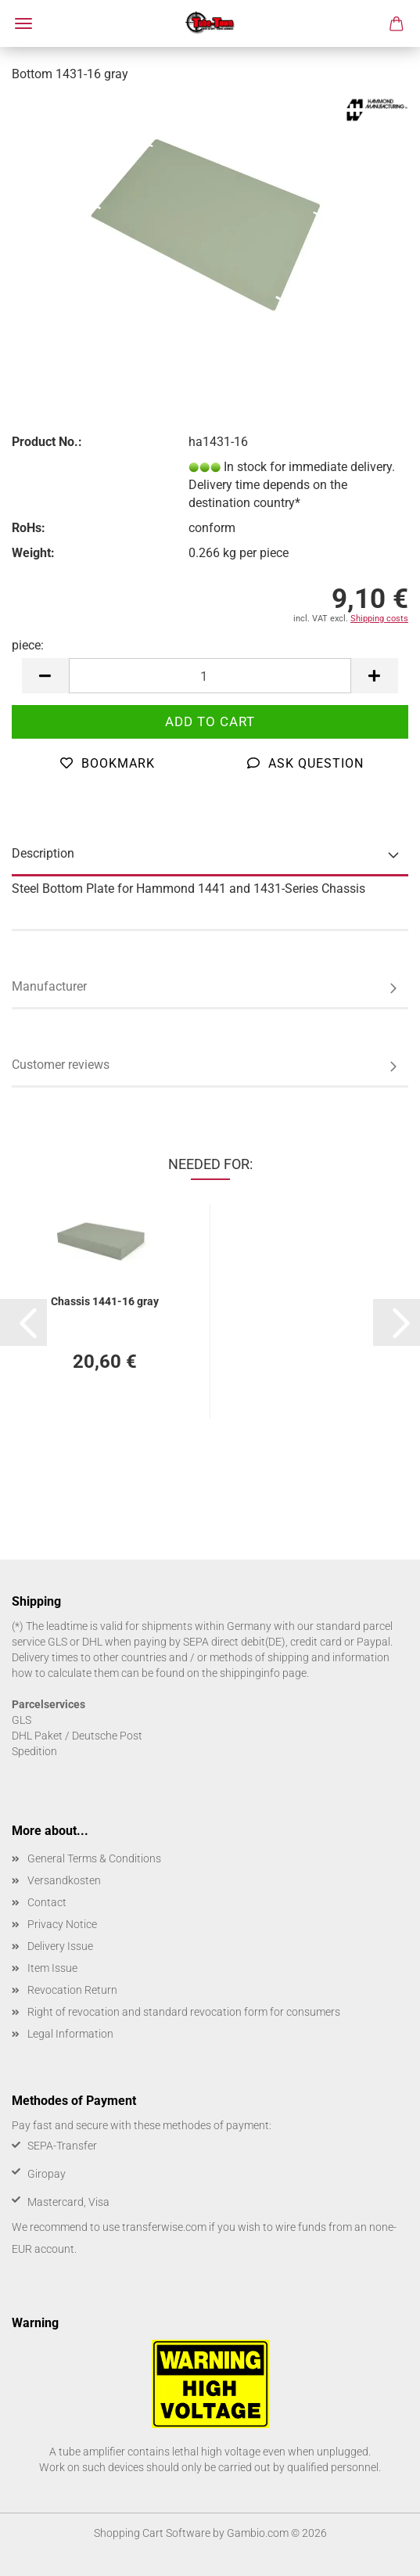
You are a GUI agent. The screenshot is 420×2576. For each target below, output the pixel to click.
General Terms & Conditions (94, 1858)
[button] (45, 675)
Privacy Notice (62, 1924)
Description (43, 853)
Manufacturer (49, 986)
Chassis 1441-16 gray (105, 1301)
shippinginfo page (263, 1673)
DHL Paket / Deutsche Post (77, 1735)
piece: (28, 645)
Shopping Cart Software (152, 2533)
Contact (46, 1902)
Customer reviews (60, 1064)
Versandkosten (64, 1880)
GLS (21, 1720)
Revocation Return (72, 1990)
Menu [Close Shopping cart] (23, 23)
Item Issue (52, 1968)
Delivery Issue (60, 1946)
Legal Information (70, 2033)
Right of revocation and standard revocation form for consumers (183, 2012)
